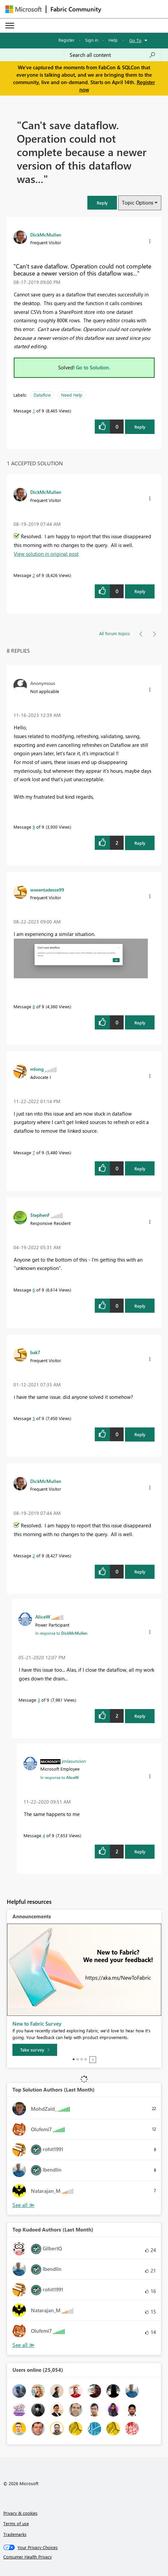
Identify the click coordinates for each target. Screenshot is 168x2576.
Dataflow (42, 395)
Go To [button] (135, 40)
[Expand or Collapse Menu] (9, 26)
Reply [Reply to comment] (139, 591)
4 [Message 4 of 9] (44, 1835)
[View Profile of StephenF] (40, 1214)
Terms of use (16, 2523)
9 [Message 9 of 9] (34, 827)
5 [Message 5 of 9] (34, 1418)
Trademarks (15, 2534)
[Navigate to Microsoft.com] (23, 9)
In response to (61, 1633)
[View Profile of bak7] (35, 1352)
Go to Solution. (93, 367)
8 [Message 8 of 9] (34, 1006)
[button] (102, 203)
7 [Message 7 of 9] (34, 1152)
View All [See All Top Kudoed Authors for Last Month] (23, 2345)
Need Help (71, 395)
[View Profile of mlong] (37, 1068)
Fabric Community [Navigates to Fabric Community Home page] (75, 9)
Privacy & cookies (20, 2513)
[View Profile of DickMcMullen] (45, 234)
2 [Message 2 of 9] (34, 575)
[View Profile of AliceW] (42, 1616)
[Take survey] (34, 2050)
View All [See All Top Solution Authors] (23, 2205)
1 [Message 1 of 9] (34, 410)
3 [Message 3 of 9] (39, 1700)
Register (66, 40)
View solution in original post (46, 553)
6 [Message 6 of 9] (34, 1290)
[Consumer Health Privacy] (84, 2556)
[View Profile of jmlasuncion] (74, 1760)
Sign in (91, 40)
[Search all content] (112, 54)
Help (113, 40)
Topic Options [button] (137, 202)
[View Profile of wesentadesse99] (47, 889)
